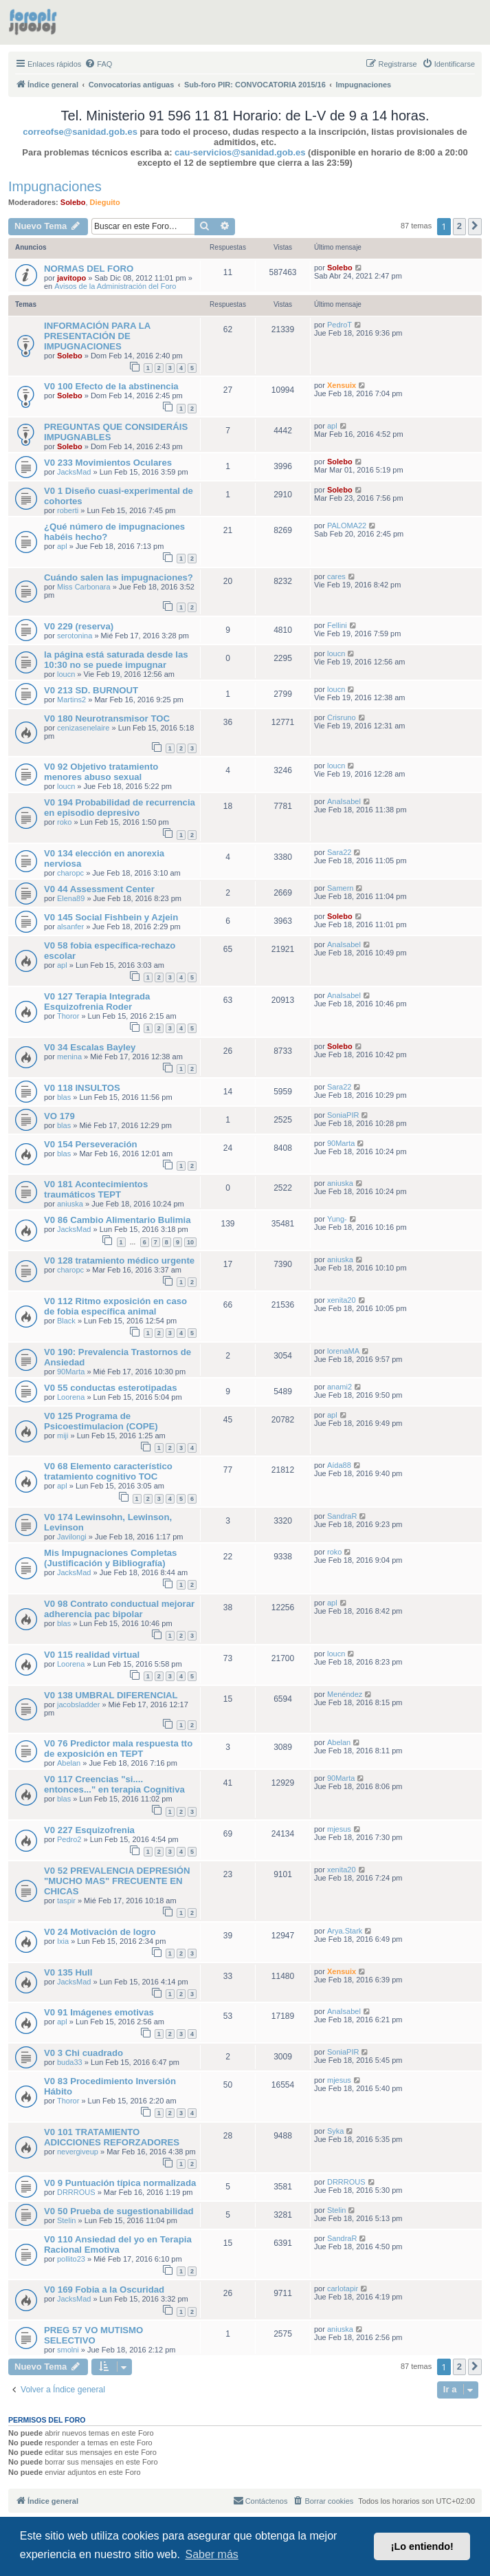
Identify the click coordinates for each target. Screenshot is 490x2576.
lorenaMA (343, 1351)
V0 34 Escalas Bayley (89, 1047)
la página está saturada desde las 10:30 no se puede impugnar (116, 659)
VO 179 (59, 1116)
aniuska (70, 1204)
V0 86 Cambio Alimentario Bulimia (117, 1220)
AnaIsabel (344, 801)
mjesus (339, 1829)
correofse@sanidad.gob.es (80, 132)
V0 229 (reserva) (78, 626)
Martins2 (71, 699)
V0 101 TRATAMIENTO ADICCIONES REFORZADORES (111, 2137)
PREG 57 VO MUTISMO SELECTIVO (93, 2335)
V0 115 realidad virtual (92, 1654)
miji (63, 1435)
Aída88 (339, 1465)
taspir (66, 1900)
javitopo (71, 278)
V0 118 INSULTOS (82, 1088)
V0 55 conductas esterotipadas (110, 1388)
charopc (70, 873)
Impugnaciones (55, 186)
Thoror (68, 1016)
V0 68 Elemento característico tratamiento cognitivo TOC (108, 1471)
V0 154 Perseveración (90, 1144)
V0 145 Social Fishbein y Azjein (111, 917)
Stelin (66, 2220)
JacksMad (74, 472)
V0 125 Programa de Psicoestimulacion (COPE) (101, 1421)
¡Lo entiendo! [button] (422, 2546)
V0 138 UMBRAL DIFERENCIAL (111, 1695)
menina (69, 1056)
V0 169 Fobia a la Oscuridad (104, 2289)
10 (190, 1242)
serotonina (74, 635)
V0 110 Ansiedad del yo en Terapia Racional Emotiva (118, 2244)
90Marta (341, 1143)
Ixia (63, 1941)
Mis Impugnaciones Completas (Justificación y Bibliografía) (110, 1558)
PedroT (339, 325)
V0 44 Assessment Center (99, 889)
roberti (67, 510)
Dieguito (105, 202)
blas (64, 1097)
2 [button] (459, 226)
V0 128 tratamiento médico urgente (119, 1260)
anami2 (339, 1387)
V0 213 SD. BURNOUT (91, 690)
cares (336, 576)
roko (64, 822)
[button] (475, 226)
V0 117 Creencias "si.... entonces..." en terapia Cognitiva (114, 1784)
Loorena (71, 1397)
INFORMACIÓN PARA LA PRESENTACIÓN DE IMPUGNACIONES (97, 336)
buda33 (69, 2062)
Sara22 (339, 852)
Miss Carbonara (84, 587)
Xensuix (341, 385)
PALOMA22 (346, 525)
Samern (340, 888)
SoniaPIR (343, 1115)
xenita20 (341, 1300)
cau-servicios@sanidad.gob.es (240, 152)
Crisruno (341, 717)
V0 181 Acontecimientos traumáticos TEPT (96, 1189)
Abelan (68, 1763)
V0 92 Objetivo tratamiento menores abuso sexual (101, 771)
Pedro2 (69, 1839)
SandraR (342, 1516)
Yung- (337, 1219)
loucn (66, 674)
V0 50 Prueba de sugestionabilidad (119, 2211)
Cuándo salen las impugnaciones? (118, 577)
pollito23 (71, 2259)
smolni (68, 2350)
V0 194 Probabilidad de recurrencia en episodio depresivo (119, 807)
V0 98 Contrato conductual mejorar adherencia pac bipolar (119, 1609)
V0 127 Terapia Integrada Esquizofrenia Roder (97, 1001)
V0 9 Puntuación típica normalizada (120, 2183)
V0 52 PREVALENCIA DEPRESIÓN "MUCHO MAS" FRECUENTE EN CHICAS (117, 1880)
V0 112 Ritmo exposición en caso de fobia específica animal (115, 1306)
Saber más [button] (211, 2554)
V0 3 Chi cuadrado (83, 2053)
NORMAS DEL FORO (88, 268)
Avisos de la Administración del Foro (115, 286)
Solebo (73, 202)
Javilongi (72, 1537)
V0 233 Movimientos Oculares (108, 462)
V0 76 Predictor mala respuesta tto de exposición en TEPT (118, 1748)
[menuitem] (98, 64)
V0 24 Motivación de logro (100, 1932)
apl (332, 426)
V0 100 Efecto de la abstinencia (111, 386)
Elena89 (71, 898)
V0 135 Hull (68, 1972)
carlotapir (342, 2288)
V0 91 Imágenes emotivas (99, 2012)
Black (66, 1321)
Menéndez (344, 1694)
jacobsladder (78, 1704)
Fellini (337, 625)
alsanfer (70, 926)
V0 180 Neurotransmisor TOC (107, 718)
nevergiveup (77, 2151)
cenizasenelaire (83, 728)
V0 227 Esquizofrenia (89, 1830)
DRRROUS (76, 2192)
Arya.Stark (344, 1931)
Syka (335, 2131)
